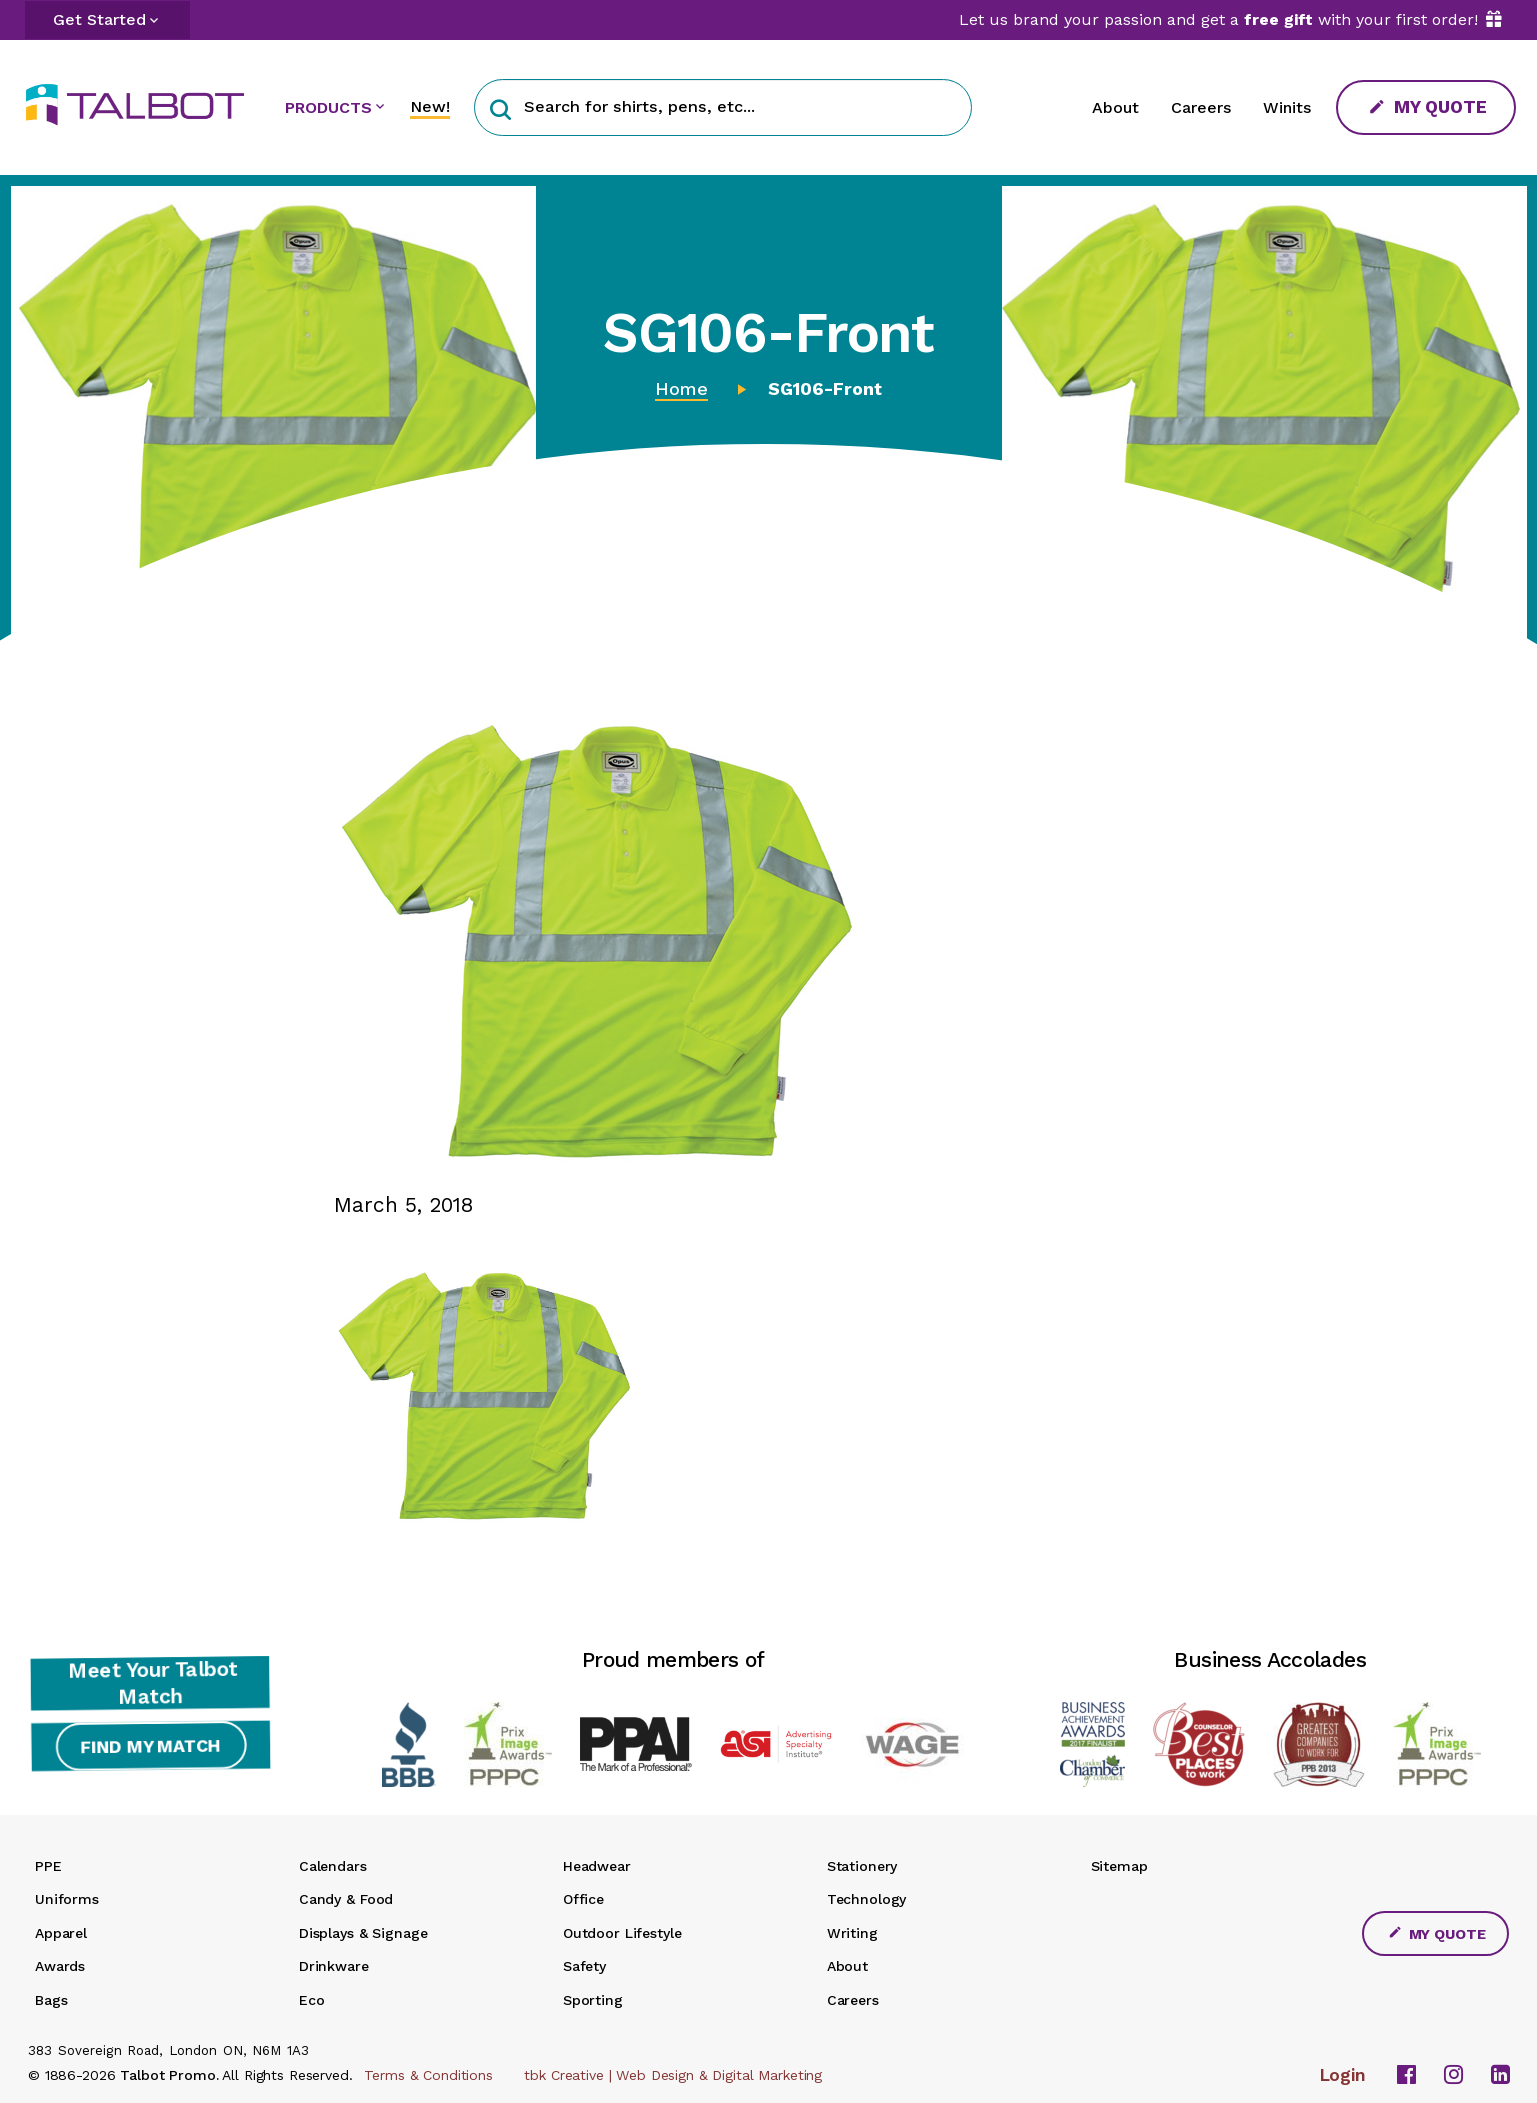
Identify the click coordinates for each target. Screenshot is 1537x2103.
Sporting (593, 2000)
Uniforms (67, 1899)
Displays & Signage (363, 1933)
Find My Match (150, 1747)
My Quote (1428, 106)
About (1115, 107)
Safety (584, 1966)
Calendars (333, 1866)
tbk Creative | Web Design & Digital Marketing (673, 2075)
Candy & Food (346, 1899)
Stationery (862, 1866)
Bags (51, 2000)
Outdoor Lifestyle (622, 1933)
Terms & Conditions (428, 2075)
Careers (1201, 107)
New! (430, 106)
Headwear (597, 1866)
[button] (500, 107)
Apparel (61, 1933)
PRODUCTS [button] (328, 107)
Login (1343, 2075)
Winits (1287, 107)
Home (681, 388)
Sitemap (1119, 1866)
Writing (852, 1933)
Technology (867, 1899)
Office (583, 1899)
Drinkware (334, 1966)
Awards (60, 1966)
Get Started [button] (99, 19)
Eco (312, 2000)
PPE (48, 1866)
